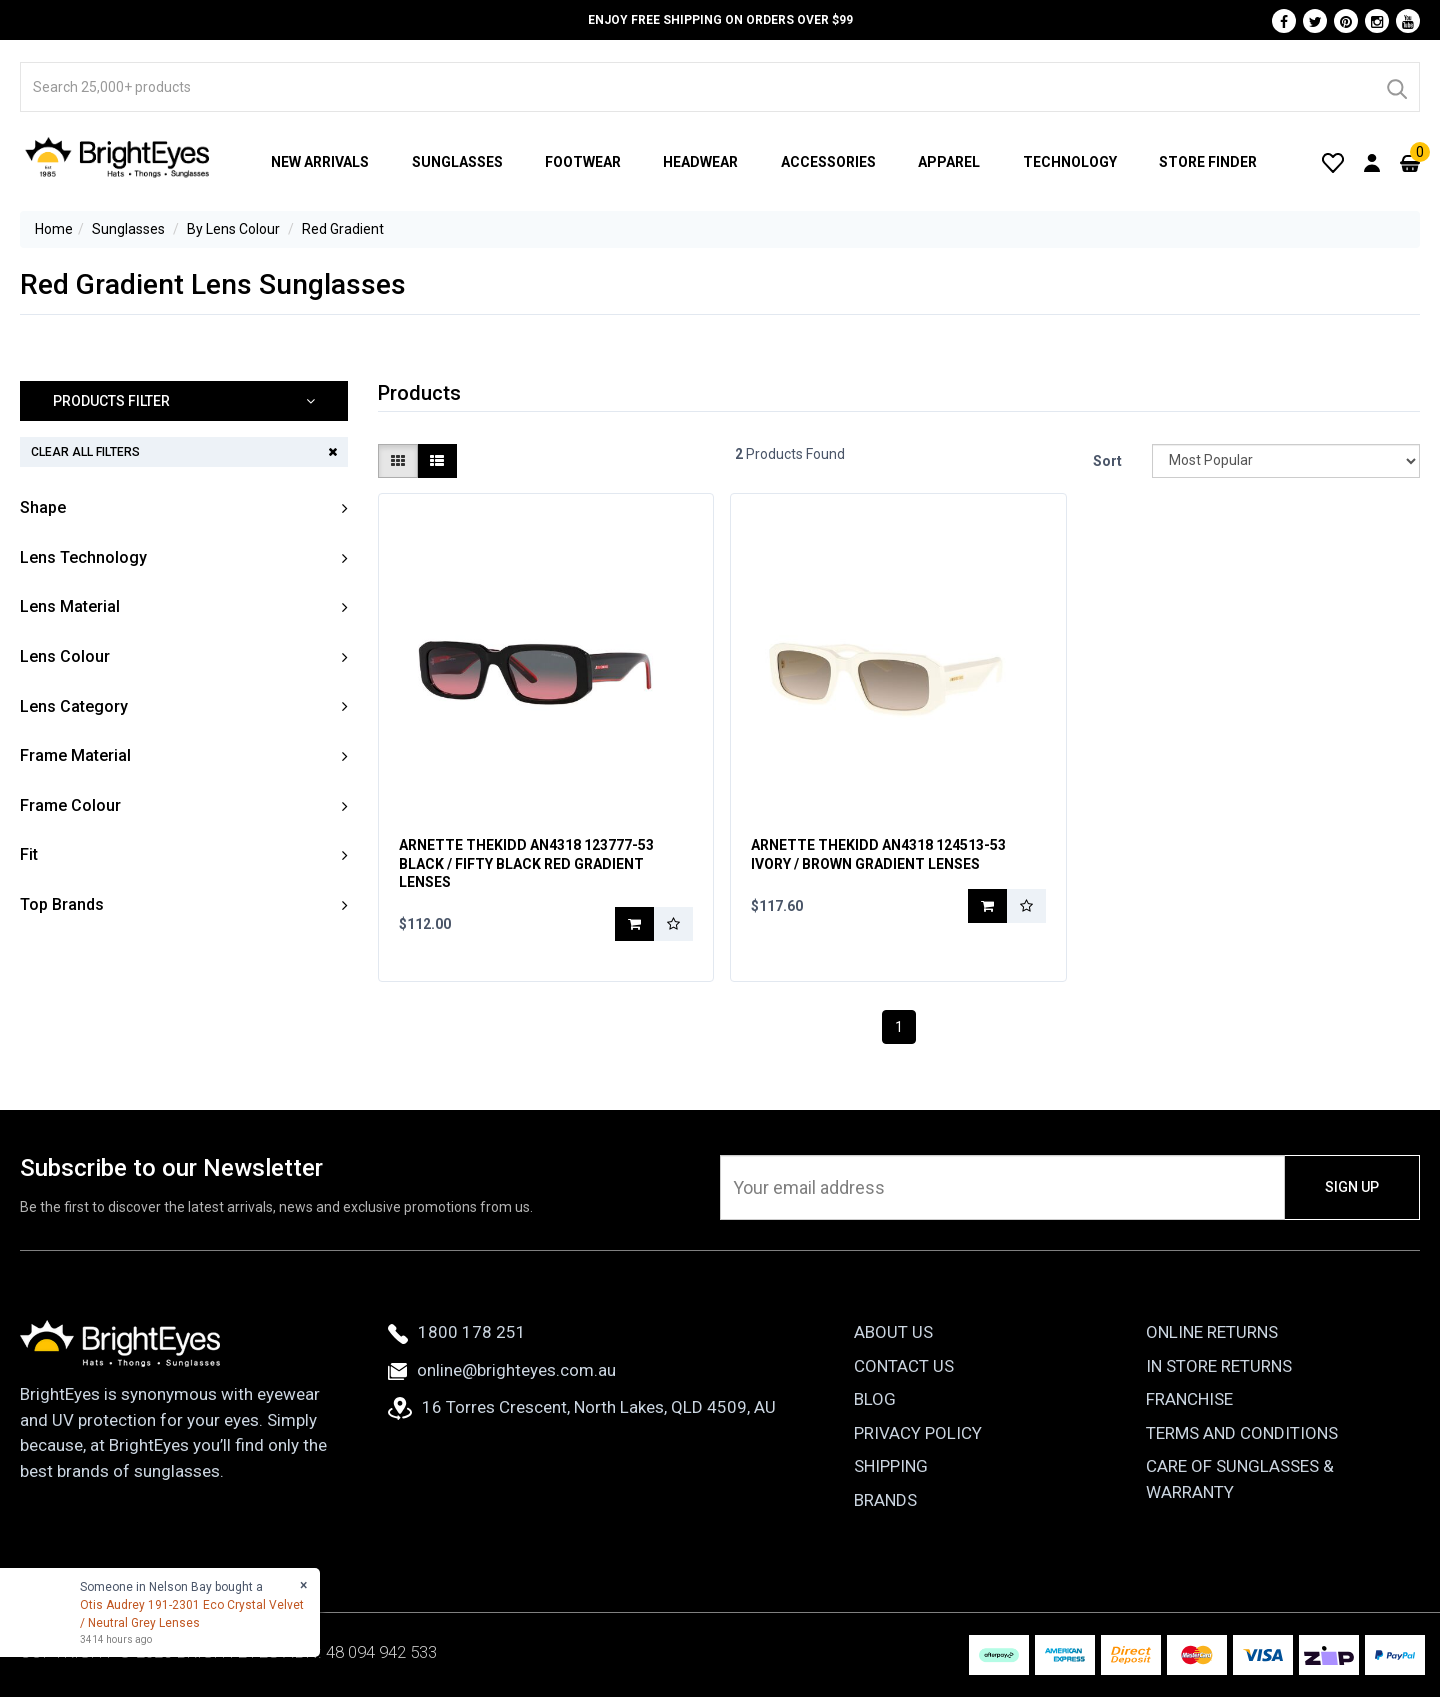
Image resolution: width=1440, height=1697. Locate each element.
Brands (885, 1500)
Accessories (828, 162)
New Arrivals (320, 162)
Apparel (949, 162)
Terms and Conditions (1242, 1433)
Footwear (583, 162)
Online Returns (1212, 1332)
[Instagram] (1377, 21)
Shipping (891, 1466)
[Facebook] (1284, 21)
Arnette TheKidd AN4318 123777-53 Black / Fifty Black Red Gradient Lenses (526, 863)
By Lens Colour (233, 229)
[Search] (1396, 87)
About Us (893, 1332)
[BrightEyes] (118, 157)
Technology (1070, 162)
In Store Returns (1219, 1366)
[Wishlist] (1333, 162)
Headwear (700, 162)
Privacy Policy (918, 1433)
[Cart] (1410, 162)
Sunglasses (457, 162)
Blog (875, 1399)
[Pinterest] (1346, 21)
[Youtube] (1408, 21)
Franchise (1189, 1399)
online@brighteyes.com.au (502, 1370)
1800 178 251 (457, 1332)
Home (54, 229)
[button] (184, 401)
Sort (1107, 461)
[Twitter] (1315, 21)
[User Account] (1372, 162)
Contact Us (904, 1366)
